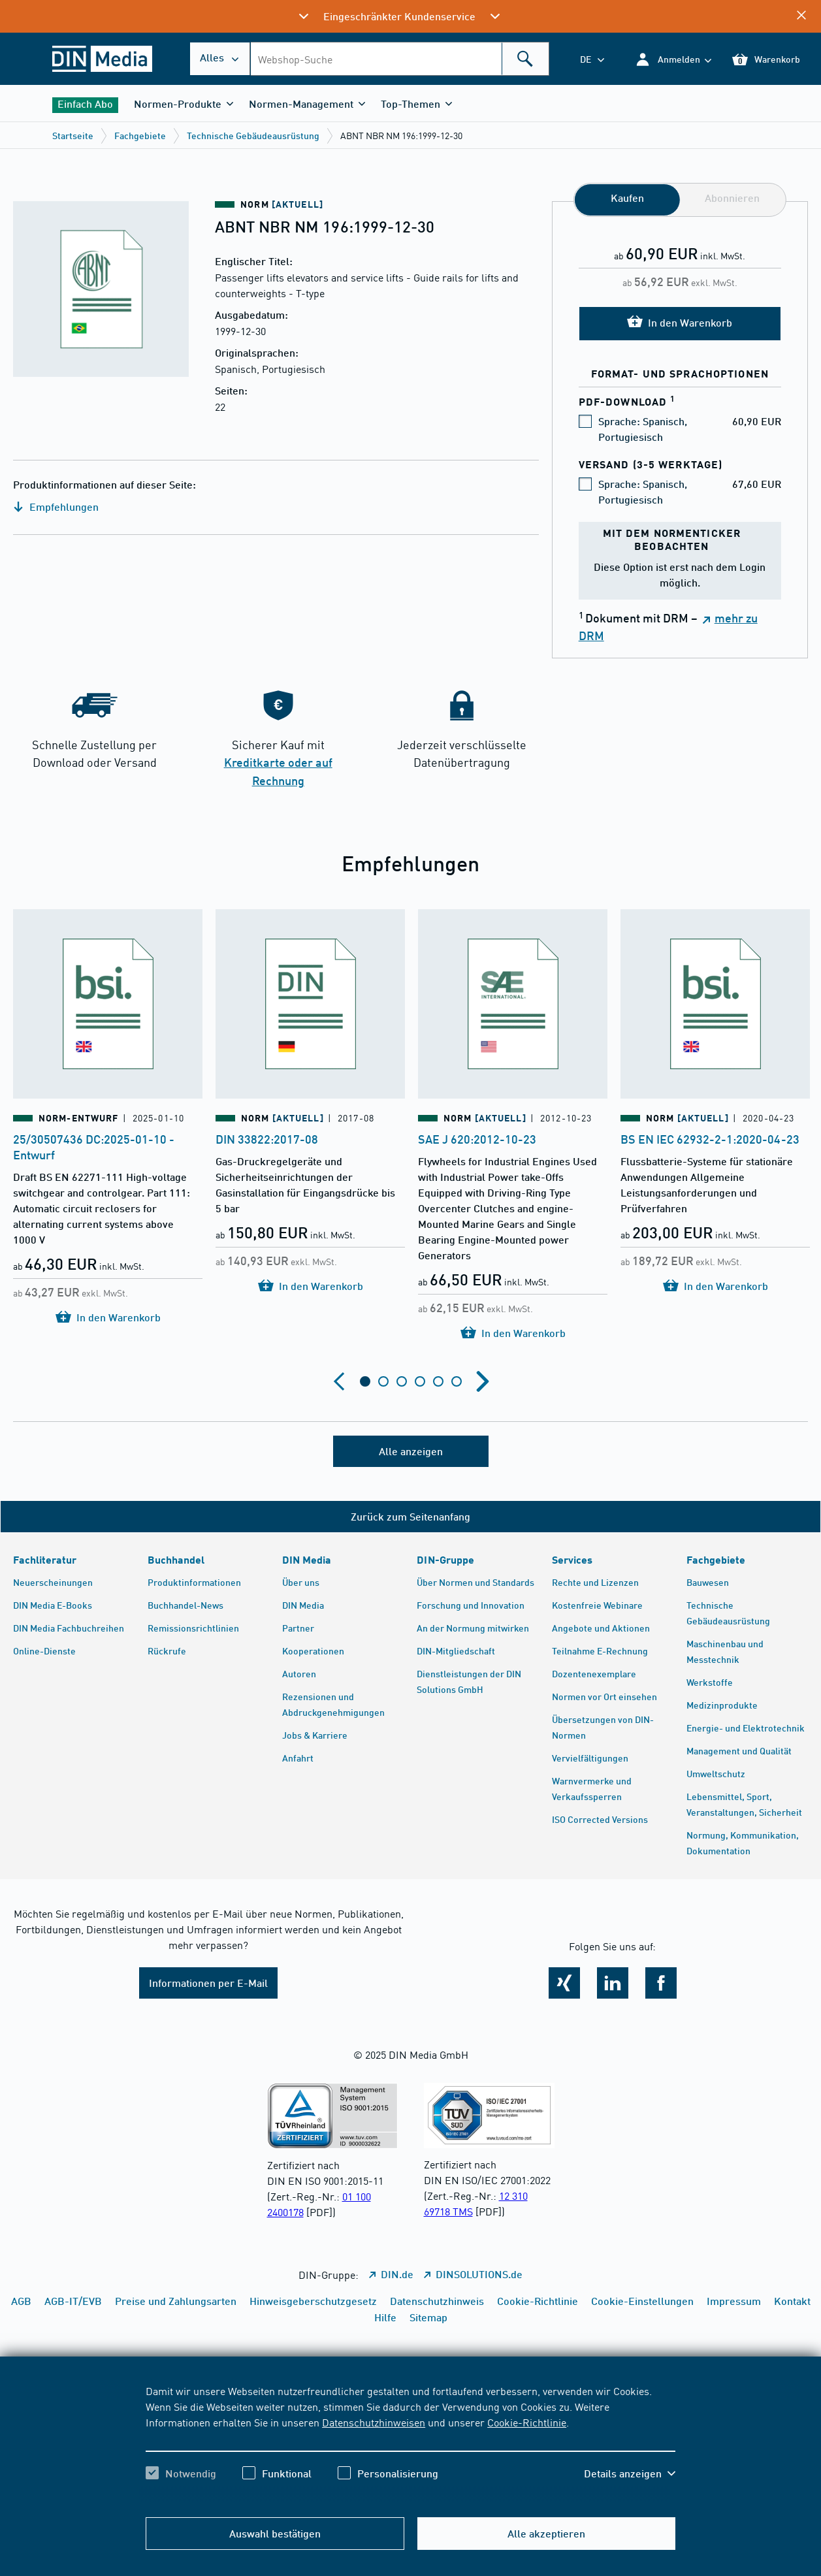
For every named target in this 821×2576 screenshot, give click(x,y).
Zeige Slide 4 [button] (420, 1381)
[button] (673, 59)
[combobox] (399, 58)
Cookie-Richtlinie (526, 2422)
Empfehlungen (56, 506)
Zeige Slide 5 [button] (438, 1381)
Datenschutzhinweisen (373, 2422)
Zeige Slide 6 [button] (456, 1381)
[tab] (365, 1381)
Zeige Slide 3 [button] (401, 1381)
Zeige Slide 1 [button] (365, 1381)
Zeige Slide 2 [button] (383, 1381)
